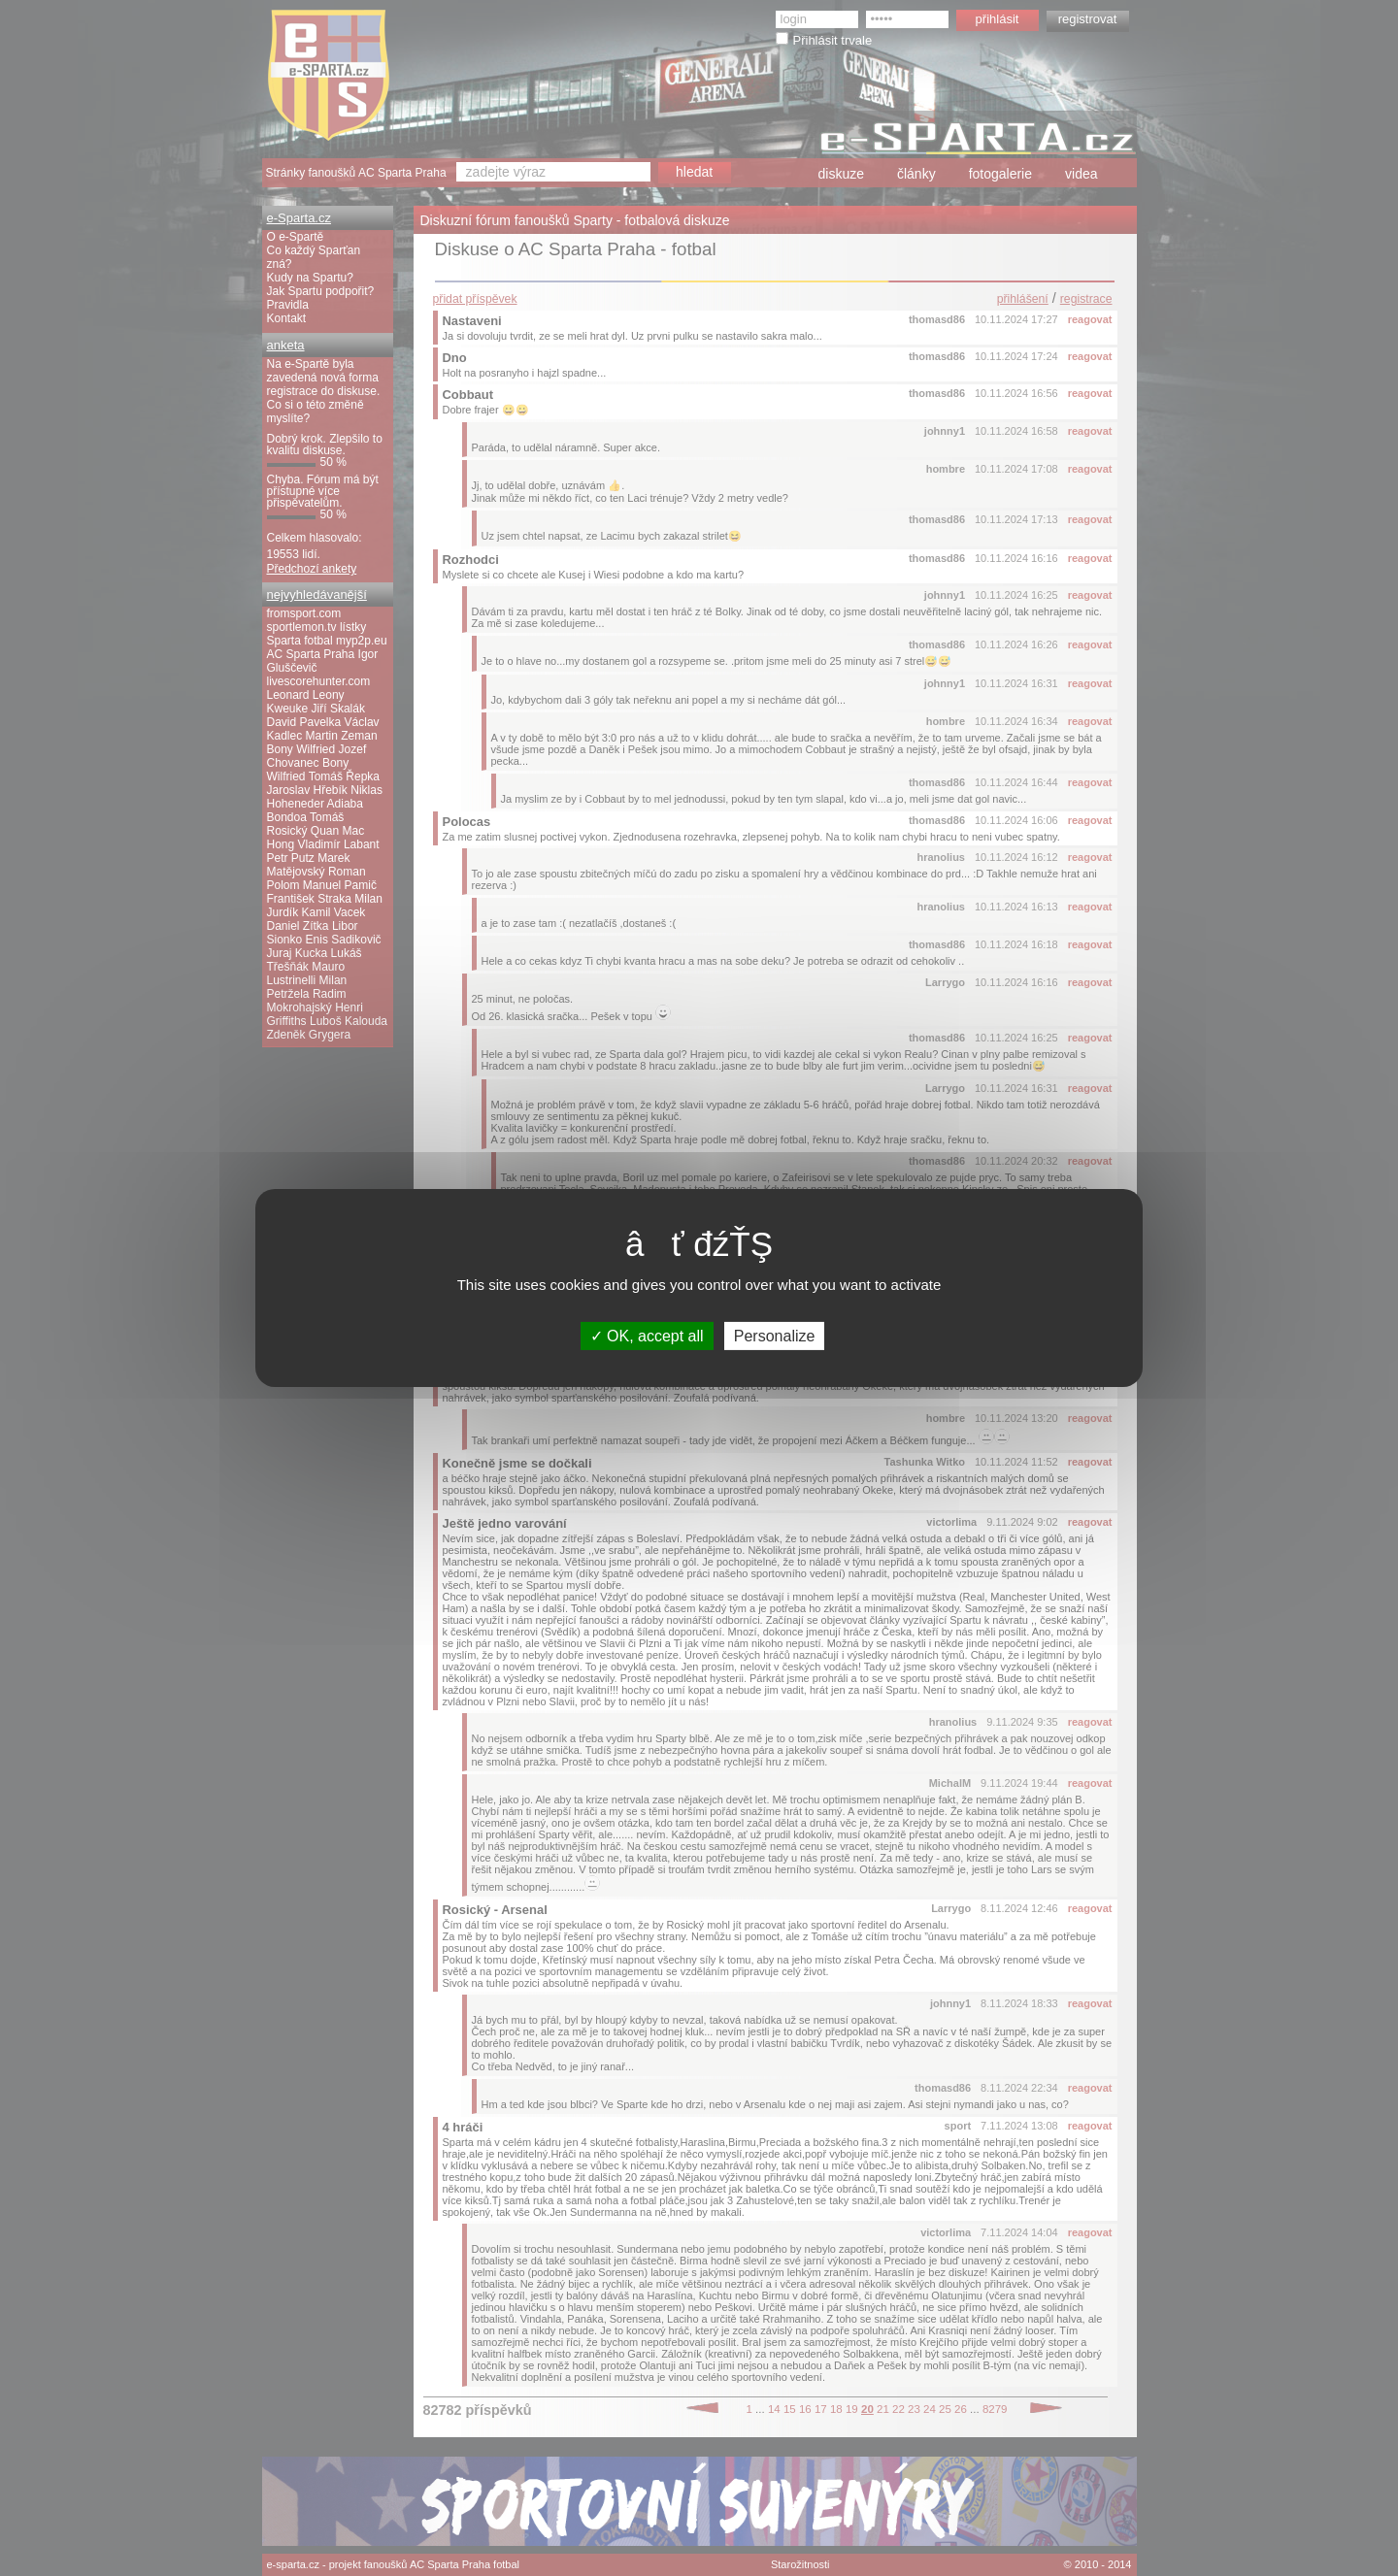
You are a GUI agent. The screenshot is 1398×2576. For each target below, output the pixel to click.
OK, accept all (647, 1336)
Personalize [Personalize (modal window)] (775, 1336)
